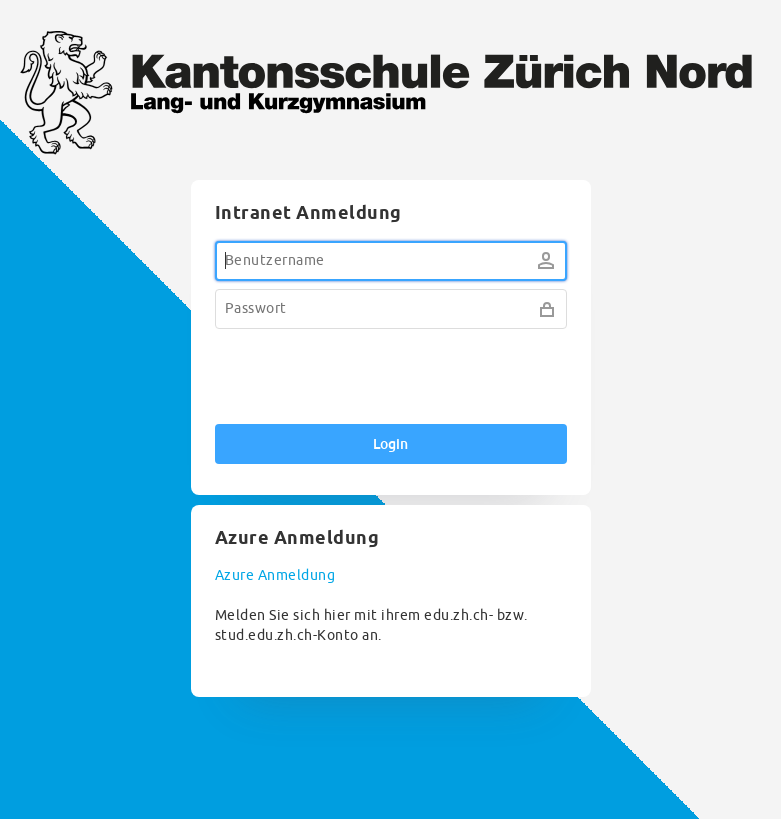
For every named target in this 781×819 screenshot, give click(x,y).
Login (390, 444)
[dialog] (390, 438)
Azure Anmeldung (275, 575)
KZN (390, 95)
